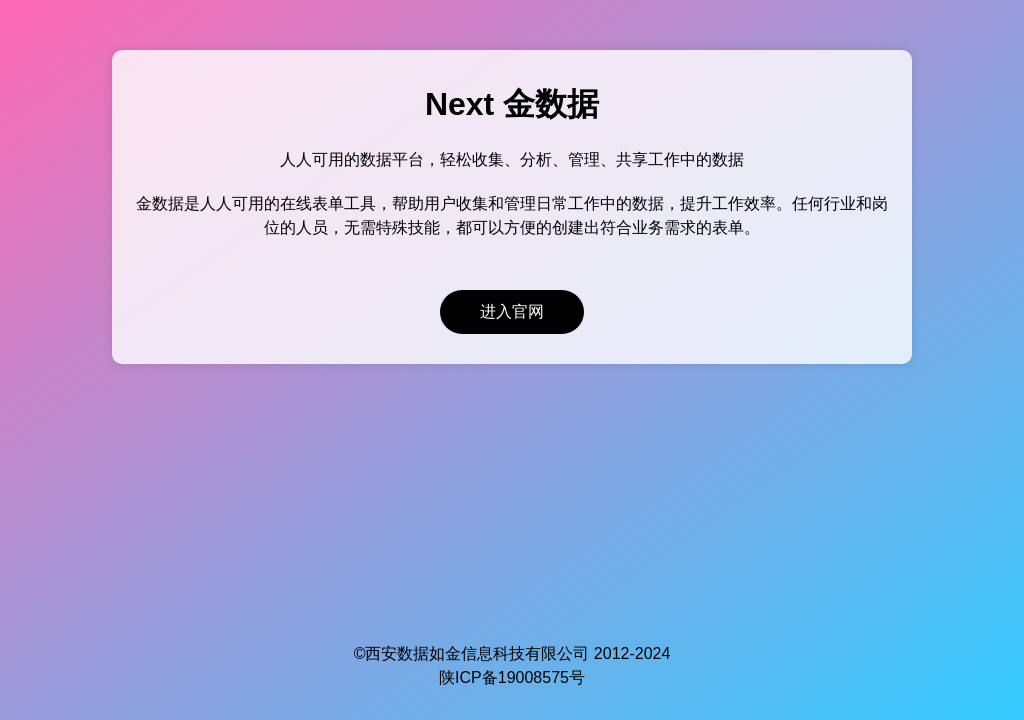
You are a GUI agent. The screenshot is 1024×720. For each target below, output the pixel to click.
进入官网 (512, 311)
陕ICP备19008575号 (512, 677)
